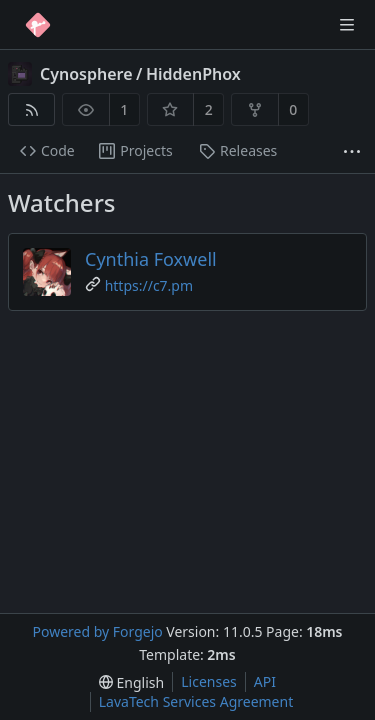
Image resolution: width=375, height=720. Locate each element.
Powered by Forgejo (97, 631)
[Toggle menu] (347, 25)
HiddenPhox (193, 74)
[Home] (38, 25)
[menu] (131, 682)
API (265, 681)
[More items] (352, 151)
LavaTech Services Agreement (196, 701)
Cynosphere (86, 74)
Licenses (209, 681)
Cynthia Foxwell (151, 259)
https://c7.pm (149, 285)
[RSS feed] (31, 109)
